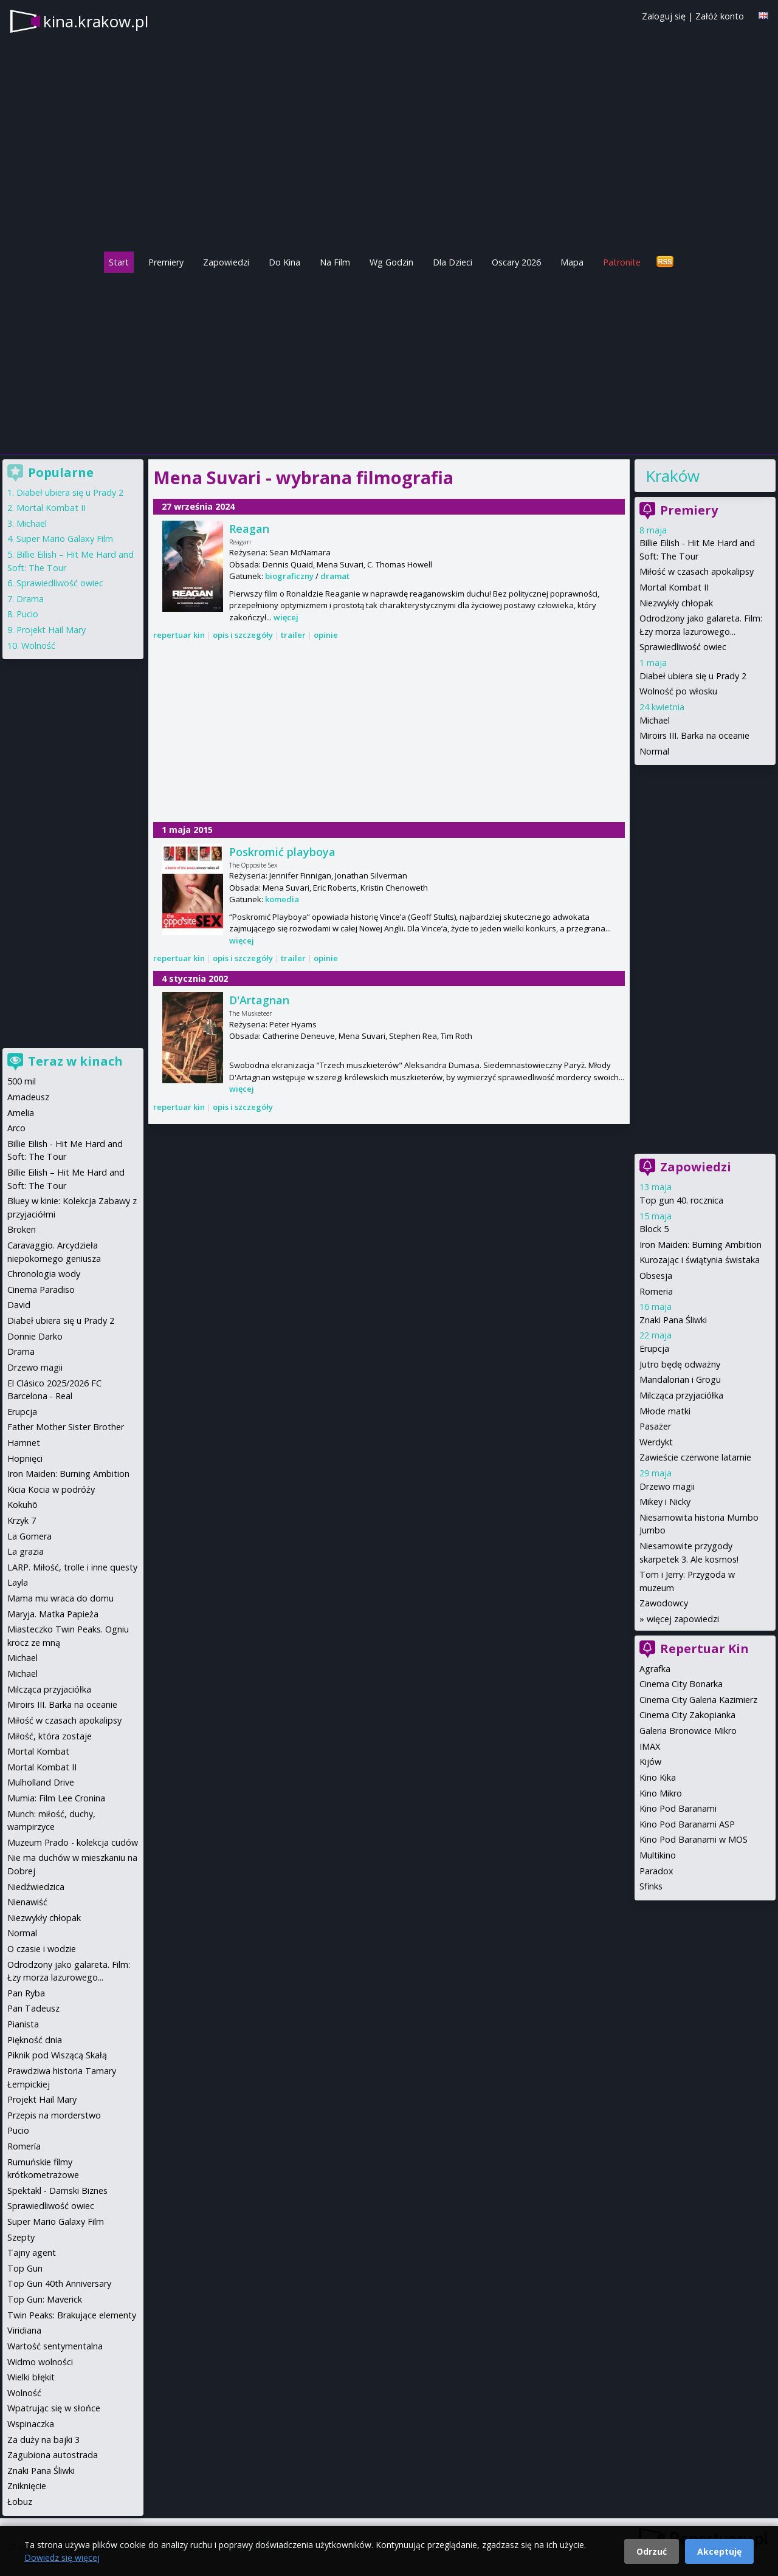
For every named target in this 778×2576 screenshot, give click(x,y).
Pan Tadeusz (33, 2008)
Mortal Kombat (38, 1751)
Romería (24, 2146)
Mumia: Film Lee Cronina (56, 1798)
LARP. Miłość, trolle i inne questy (72, 1567)
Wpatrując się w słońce (53, 2408)
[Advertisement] (389, 360)
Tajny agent (31, 2252)
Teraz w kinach (75, 1061)
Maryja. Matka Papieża (52, 1614)
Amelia (20, 1112)
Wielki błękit (31, 2377)
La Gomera (29, 1536)
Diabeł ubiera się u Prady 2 (692, 676)
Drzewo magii (667, 1486)
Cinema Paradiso (41, 1289)
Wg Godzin (391, 262)
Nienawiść (27, 1902)
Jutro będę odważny (679, 1364)
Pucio (27, 614)
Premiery (166, 262)
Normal (654, 751)
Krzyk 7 (21, 1520)
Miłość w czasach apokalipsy (696, 571)
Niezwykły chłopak (676, 603)
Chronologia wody (43, 1273)
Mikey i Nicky (664, 1501)
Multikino (657, 1855)
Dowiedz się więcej (62, 2557)
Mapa (572, 262)
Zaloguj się (664, 16)
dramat (334, 575)
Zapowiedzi (226, 262)
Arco (16, 1128)
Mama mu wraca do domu (60, 1598)
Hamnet (23, 1442)
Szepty (21, 2237)
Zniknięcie (26, 2486)
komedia (282, 899)
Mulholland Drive (40, 1782)
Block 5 (654, 1229)
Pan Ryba (26, 1993)
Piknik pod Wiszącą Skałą (57, 2055)
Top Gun (25, 2268)
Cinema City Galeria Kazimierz (698, 1699)
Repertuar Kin (704, 1648)
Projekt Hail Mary (51, 629)
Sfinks (651, 1886)
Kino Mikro (660, 1793)
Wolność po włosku (678, 691)
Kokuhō (22, 1504)
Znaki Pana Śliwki (673, 1320)
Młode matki (664, 1411)
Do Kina (284, 262)
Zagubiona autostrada (52, 2455)
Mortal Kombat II (674, 587)
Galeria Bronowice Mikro (688, 1730)
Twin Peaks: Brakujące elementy (71, 2315)
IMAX (649, 1746)
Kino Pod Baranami (678, 1808)
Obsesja (655, 1275)
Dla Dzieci (452, 262)
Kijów (650, 1761)
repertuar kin (179, 634)
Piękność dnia (34, 2040)
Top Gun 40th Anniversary (59, 2283)
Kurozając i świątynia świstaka (699, 1260)
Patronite (622, 262)
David (18, 1304)
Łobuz (19, 2501)
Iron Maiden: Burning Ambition (700, 1244)
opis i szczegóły (243, 634)
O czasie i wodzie (41, 1948)
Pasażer (655, 1426)
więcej (286, 617)
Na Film (335, 262)
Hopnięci (25, 1458)
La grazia (25, 1551)
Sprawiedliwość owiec (682, 647)
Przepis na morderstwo (54, 2115)
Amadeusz (28, 1097)
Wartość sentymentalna (55, 2346)
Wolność (38, 645)
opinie (326, 634)
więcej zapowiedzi (683, 1619)
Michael (654, 720)
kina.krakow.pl (95, 21)
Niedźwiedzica (35, 1887)
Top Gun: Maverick (44, 2299)
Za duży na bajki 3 (43, 2439)
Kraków (672, 476)
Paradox (656, 1871)
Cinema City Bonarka (681, 1684)
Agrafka (654, 1668)
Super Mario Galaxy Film (64, 538)
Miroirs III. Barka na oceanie (694, 735)
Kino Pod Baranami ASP (687, 1824)
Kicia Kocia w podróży (51, 1489)
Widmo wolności (40, 2362)
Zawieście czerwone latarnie (695, 1457)
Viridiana (24, 2330)
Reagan (249, 528)
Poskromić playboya (282, 851)
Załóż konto (719, 16)
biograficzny (289, 575)
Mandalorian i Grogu (680, 1379)
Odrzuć (651, 2551)
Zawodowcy (663, 1603)
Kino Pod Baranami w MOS (693, 1839)
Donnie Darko (35, 1336)
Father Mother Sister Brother (65, 1427)
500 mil (21, 1081)
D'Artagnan (259, 1000)
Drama (30, 599)
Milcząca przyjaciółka (681, 1395)
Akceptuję (719, 2551)
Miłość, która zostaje (49, 1736)
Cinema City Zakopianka (687, 1715)
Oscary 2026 (516, 262)
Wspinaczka (30, 2424)
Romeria (656, 1291)
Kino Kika (657, 1777)
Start (119, 262)
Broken (21, 1229)
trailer (293, 634)
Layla (17, 1582)
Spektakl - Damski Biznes (57, 2190)
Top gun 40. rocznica (681, 1200)
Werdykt (656, 1442)
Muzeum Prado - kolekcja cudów (72, 1842)
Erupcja (654, 1348)
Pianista (23, 2024)
